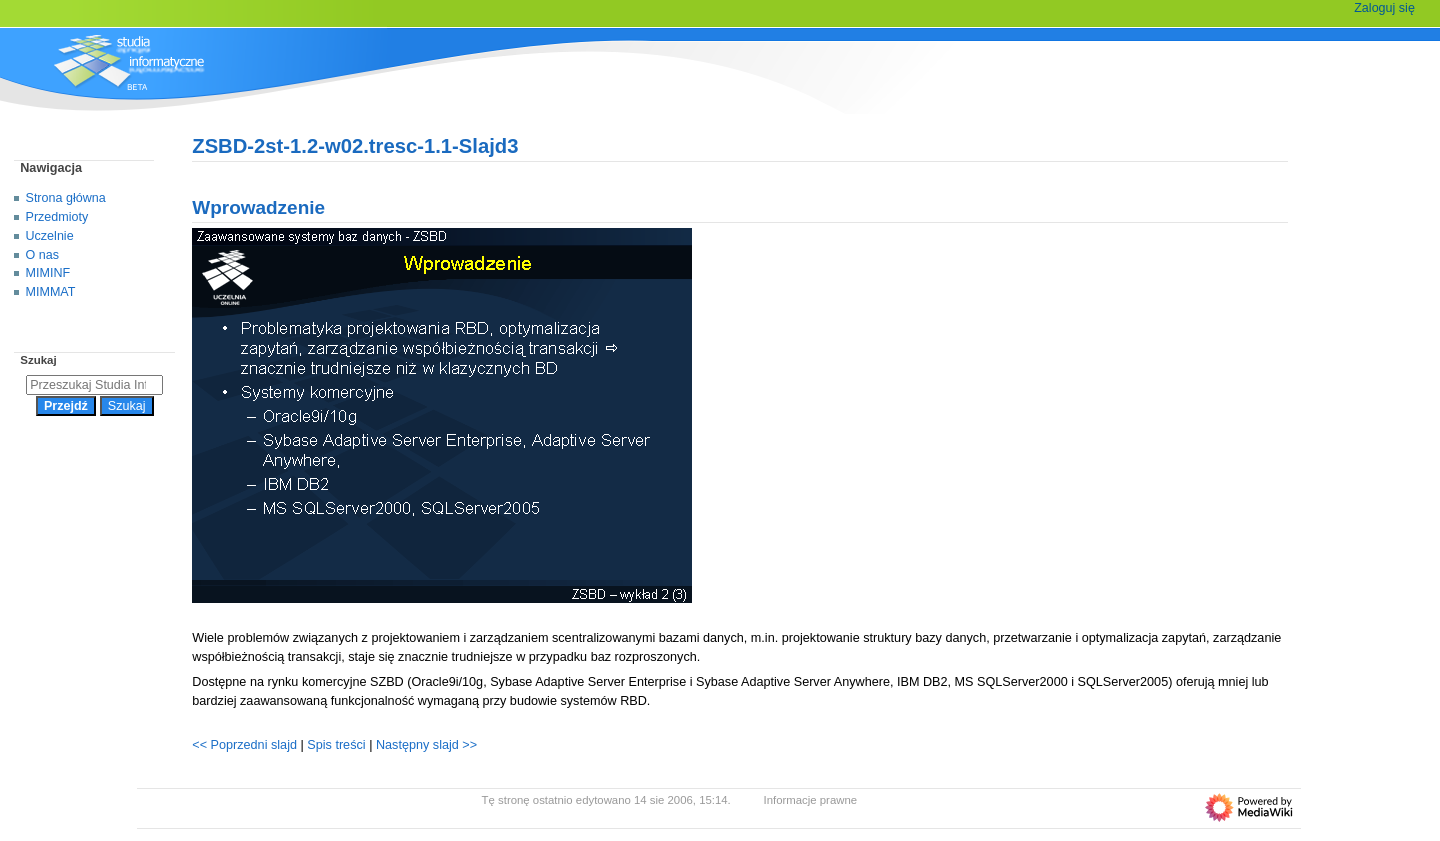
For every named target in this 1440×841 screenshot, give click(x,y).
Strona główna (66, 198)
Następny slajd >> (426, 745)
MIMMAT (51, 292)
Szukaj (38, 360)
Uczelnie (50, 236)
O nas (42, 255)
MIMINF (48, 273)
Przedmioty (57, 217)
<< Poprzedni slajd (244, 745)
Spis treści (338, 745)
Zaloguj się (1384, 8)
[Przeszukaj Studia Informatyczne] (94, 385)
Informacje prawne (811, 800)
